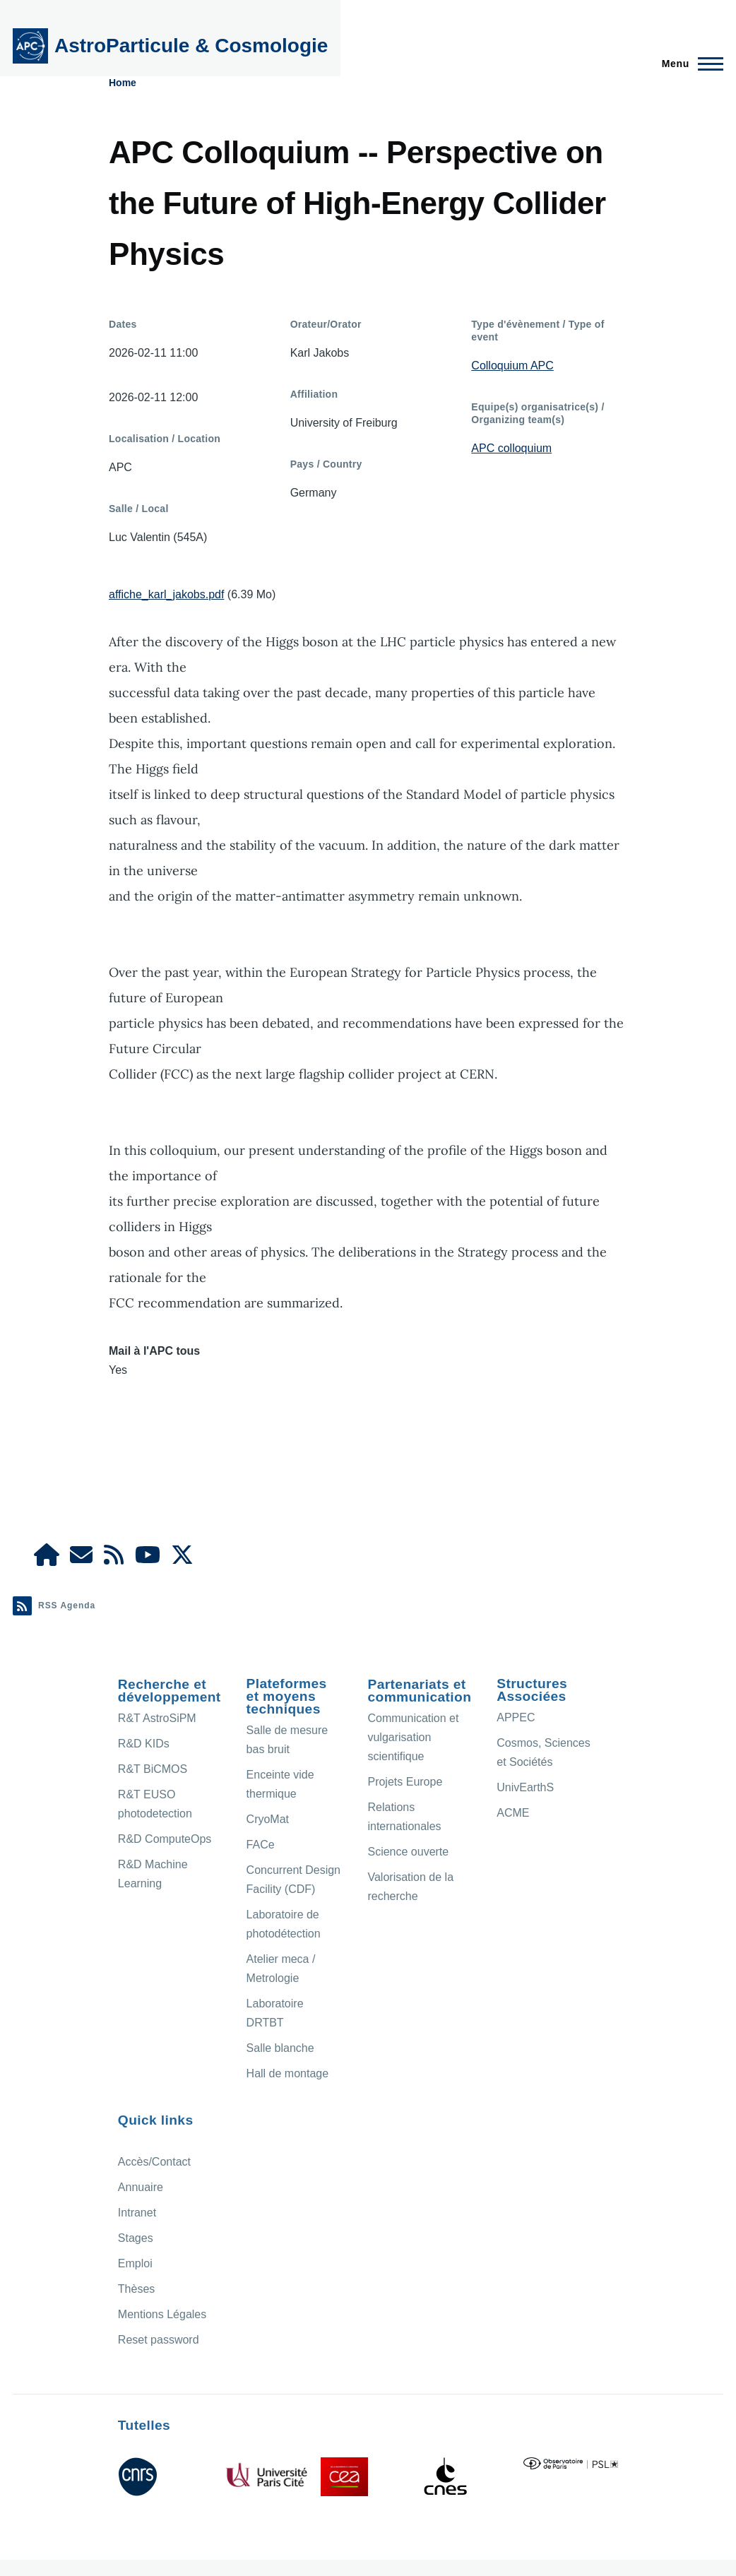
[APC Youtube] (147, 1559)
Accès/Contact (154, 2162)
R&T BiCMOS (152, 1769)
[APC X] (182, 1559)
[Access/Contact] (81, 1559)
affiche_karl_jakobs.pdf (166, 594)
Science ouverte (408, 1852)
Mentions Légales (162, 2314)
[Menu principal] (688, 63)
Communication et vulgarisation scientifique (412, 1737)
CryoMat (268, 1819)
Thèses (136, 2289)
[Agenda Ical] (114, 1559)
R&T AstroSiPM (157, 1718)
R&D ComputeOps (165, 1839)
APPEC (516, 1717)
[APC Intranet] (46, 1559)
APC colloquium (511, 448)
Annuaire (140, 2187)
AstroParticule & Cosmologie (191, 46)
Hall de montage (288, 2073)
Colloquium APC (512, 366)
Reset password (158, 2340)
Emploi (135, 2263)
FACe (261, 1845)
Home (122, 82)
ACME (513, 1813)
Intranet (137, 2213)
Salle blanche (280, 2048)
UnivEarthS (525, 1787)
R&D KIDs (144, 1744)
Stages (135, 2238)
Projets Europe (404, 1782)
